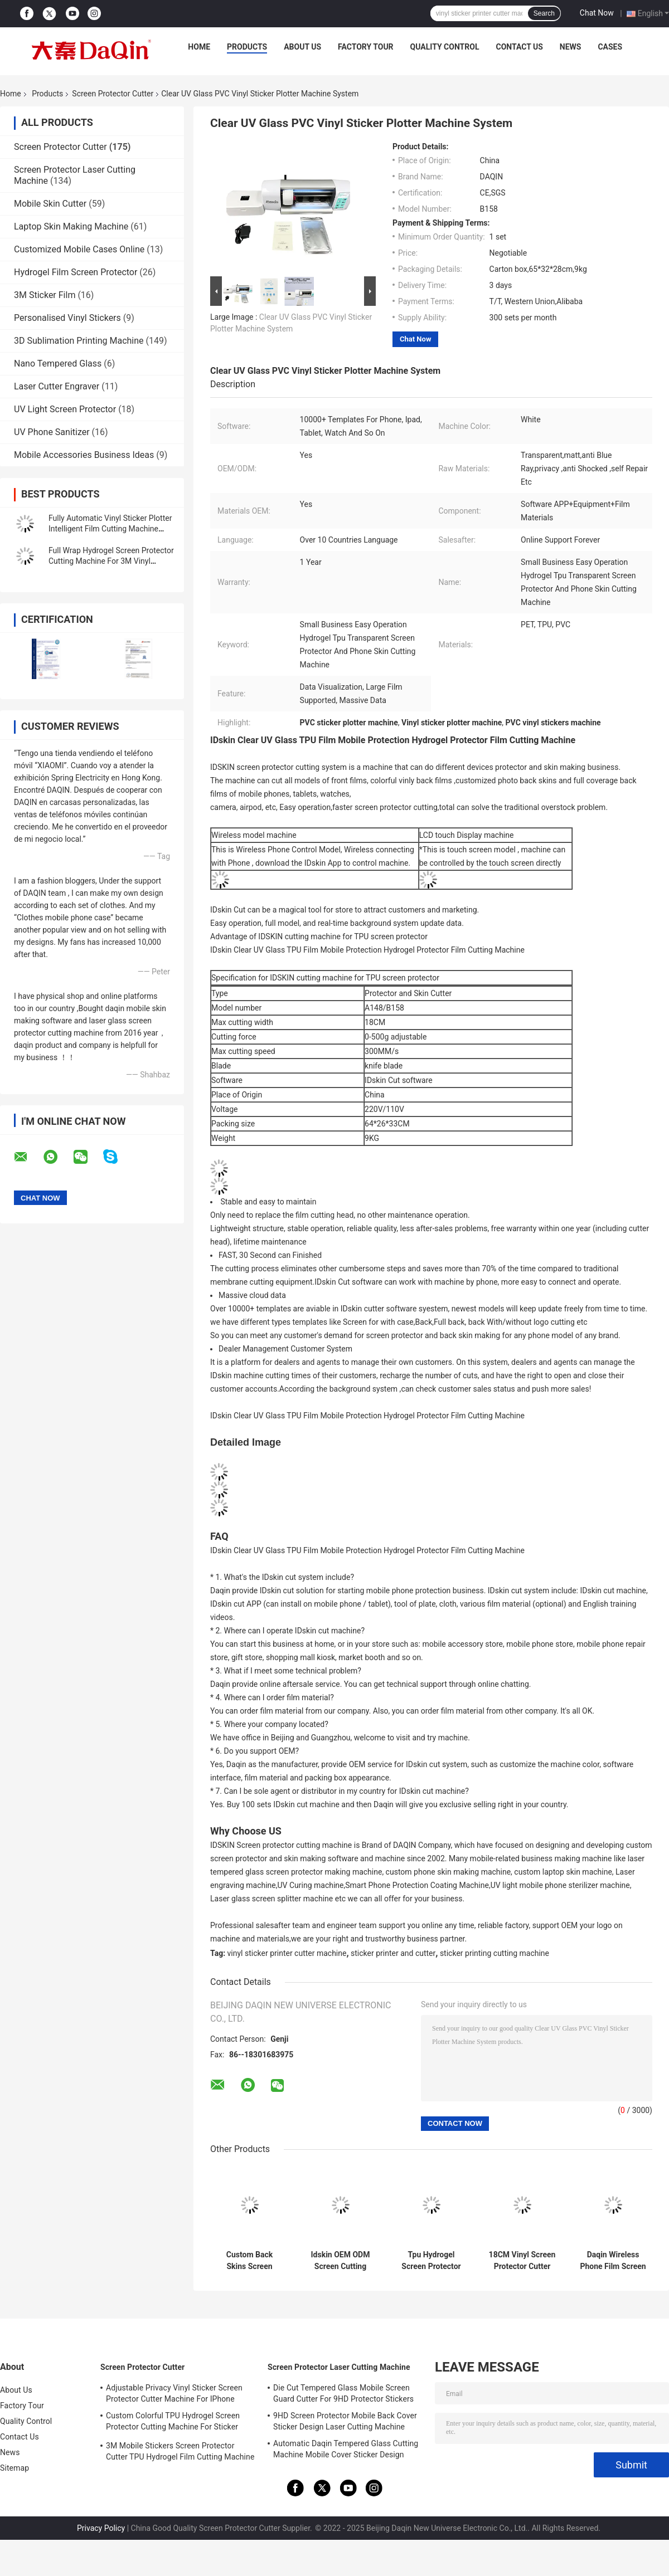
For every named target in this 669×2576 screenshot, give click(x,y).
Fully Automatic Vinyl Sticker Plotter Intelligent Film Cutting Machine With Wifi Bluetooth (110, 529)
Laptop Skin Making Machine (71, 226)
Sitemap (14, 2467)
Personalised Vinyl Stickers (67, 318)
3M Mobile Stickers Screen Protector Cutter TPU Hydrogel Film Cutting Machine (180, 2451)
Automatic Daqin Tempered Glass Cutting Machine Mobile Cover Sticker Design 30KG (345, 2450)
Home (199, 46)
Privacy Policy (101, 2528)
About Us (302, 46)
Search (544, 13)
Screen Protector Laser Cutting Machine (339, 2367)
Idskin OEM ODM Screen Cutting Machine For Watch (340, 2260)
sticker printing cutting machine (494, 1953)
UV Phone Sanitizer (52, 432)
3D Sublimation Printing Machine (79, 340)
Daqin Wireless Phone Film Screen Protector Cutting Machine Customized (613, 2260)
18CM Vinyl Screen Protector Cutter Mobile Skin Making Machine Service (522, 2260)
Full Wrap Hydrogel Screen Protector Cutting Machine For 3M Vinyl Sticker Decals (111, 561)
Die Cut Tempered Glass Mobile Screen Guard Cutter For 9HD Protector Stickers (343, 2393)
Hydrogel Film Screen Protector (75, 272)
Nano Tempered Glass (57, 363)
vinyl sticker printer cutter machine (287, 1953)
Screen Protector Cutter (112, 93)
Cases (610, 46)
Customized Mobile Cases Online (79, 249)
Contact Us (519, 46)
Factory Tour (366, 46)
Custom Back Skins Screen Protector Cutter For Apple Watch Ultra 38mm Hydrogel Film (249, 2260)
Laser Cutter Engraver (56, 386)
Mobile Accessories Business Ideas (84, 455)
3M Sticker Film (44, 295)
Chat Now (597, 12)
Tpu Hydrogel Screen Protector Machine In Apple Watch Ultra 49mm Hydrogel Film (431, 2260)
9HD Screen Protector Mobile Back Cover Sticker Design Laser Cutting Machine (345, 2421)
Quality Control (444, 46)
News (570, 46)
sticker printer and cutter (393, 1953)
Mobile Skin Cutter (50, 203)
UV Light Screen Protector (65, 409)
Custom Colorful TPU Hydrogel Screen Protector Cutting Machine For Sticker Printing (173, 2422)
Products (247, 46)
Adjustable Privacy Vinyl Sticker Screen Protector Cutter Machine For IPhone (174, 2393)
